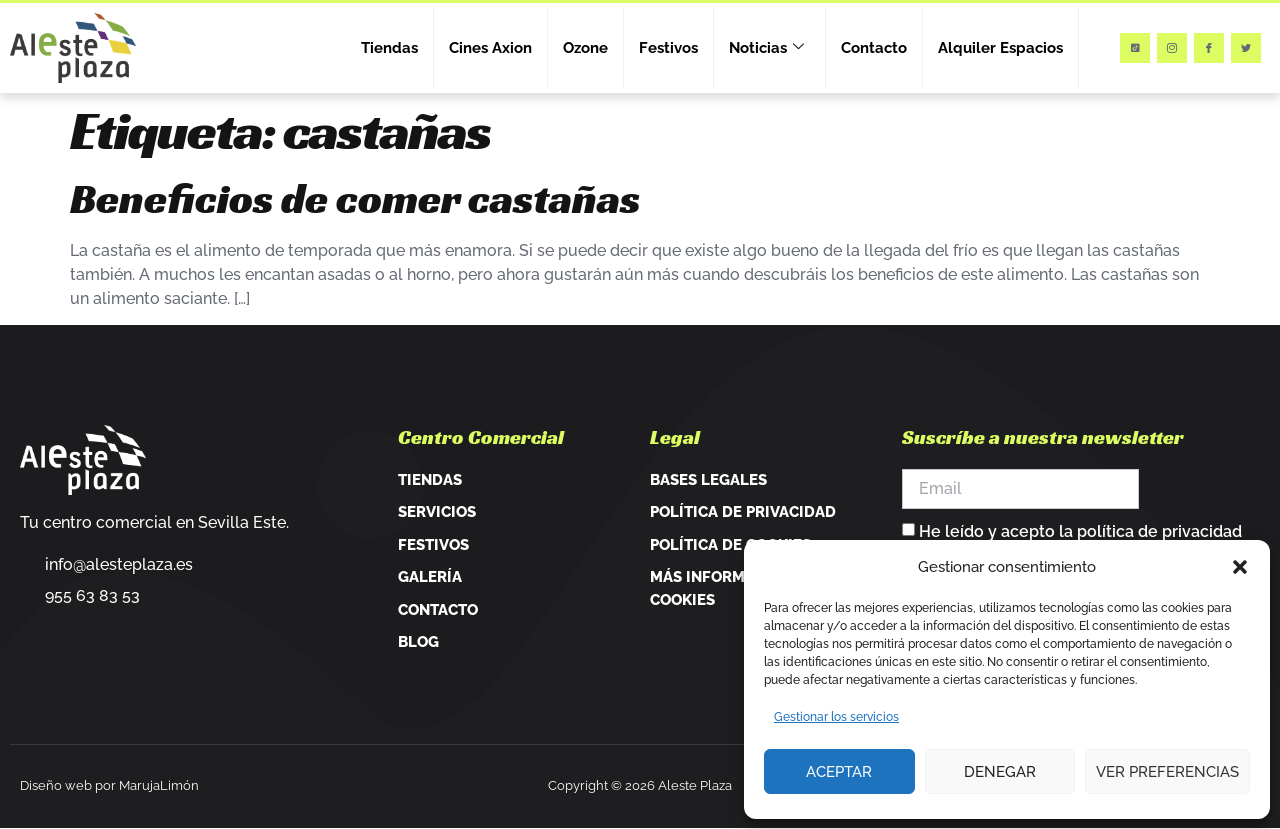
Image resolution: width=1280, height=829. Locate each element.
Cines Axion (490, 48)
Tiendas (389, 48)
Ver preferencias (1167, 772)
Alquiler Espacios (1000, 48)
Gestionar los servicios (836, 717)
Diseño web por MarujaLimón (109, 785)
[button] (1240, 567)
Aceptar (839, 772)
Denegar (1000, 772)
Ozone (585, 48)
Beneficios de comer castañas (355, 198)
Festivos (668, 48)
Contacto (874, 48)
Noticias (766, 48)
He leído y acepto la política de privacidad (1080, 531)
